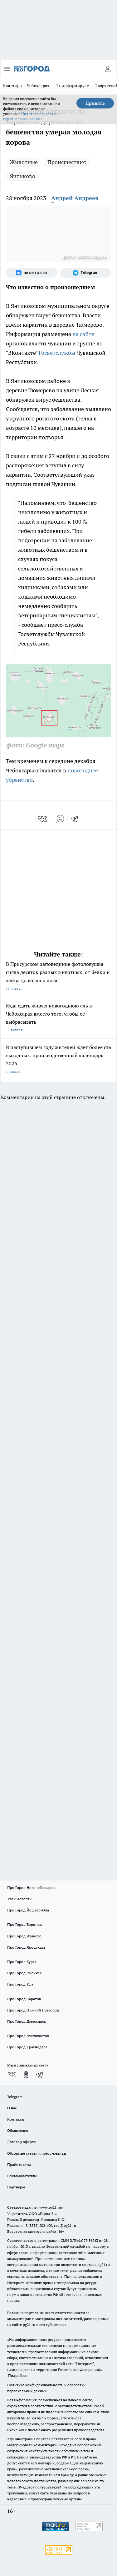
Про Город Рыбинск (24, 1973)
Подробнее (17, 2375)
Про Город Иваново (24, 1936)
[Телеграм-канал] (85, 273)
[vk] (42, 819)
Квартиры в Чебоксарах (26, 85)
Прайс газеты (19, 2164)
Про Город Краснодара (27, 2047)
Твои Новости (19, 1898)
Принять (95, 103)
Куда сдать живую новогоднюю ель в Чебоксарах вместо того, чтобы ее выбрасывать (58, 1018)
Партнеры (16, 2187)
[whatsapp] (60, 819)
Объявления (17, 2130)
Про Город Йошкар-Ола (28, 1910)
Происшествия (66, 162)
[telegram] (77, 819)
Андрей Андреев (74, 198)
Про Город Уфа (20, 1984)
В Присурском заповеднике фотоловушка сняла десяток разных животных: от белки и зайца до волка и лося (58, 976)
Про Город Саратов (24, 1998)
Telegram (14, 2096)
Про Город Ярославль (26, 1947)
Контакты (15, 2119)
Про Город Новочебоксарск (31, 1887)
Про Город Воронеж (24, 1924)
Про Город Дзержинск (26, 2021)
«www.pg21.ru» (50, 2207)
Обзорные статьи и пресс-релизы (36, 2153)
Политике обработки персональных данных (30, 116)
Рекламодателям (22, 2175)
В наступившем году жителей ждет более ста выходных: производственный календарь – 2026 (58, 1060)
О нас (12, 2108)
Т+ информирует (72, 85)
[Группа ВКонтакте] (31, 273)
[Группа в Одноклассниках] (26, 2074)
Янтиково (22, 176)
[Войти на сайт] (107, 69)
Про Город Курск (22, 1961)
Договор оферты (22, 2141)
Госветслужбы (57, 352)
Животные (24, 162)
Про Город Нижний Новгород (33, 2010)
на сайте (83, 334)
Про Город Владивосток (28, 2035)
